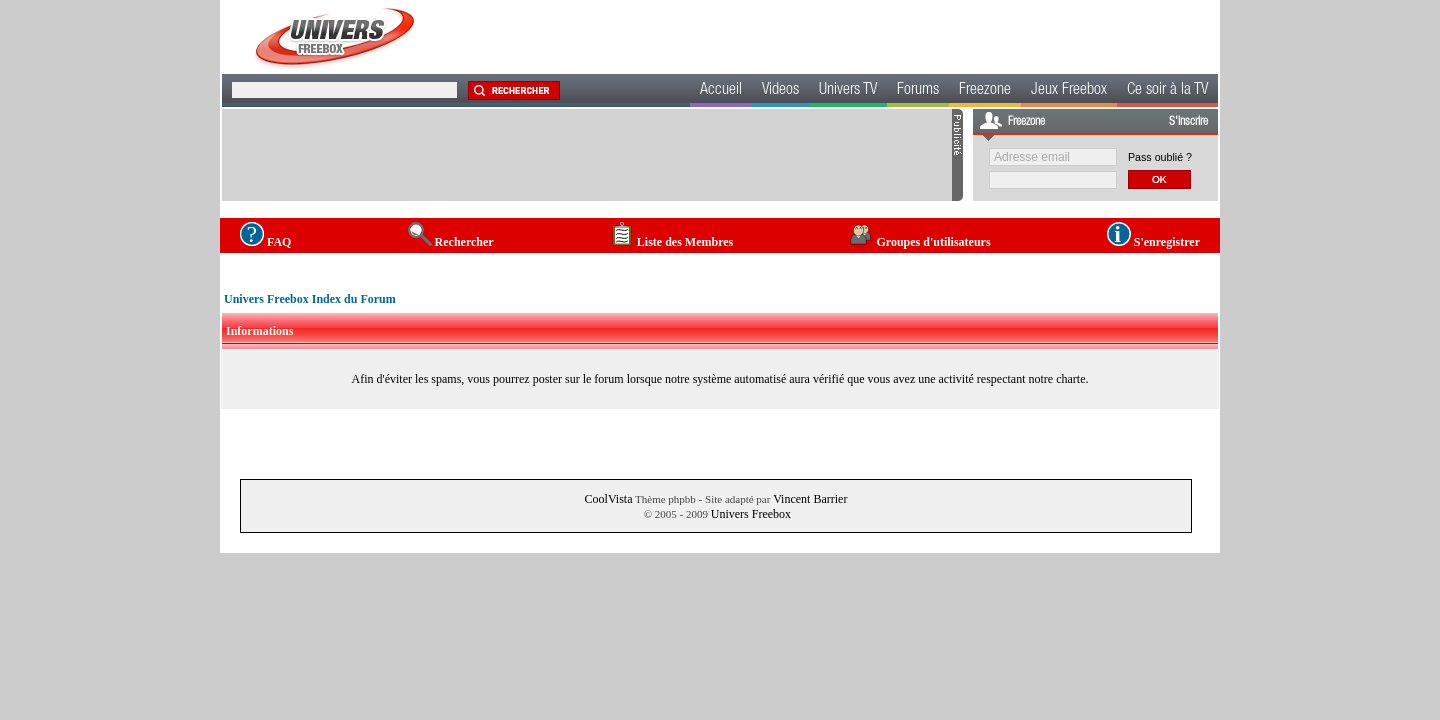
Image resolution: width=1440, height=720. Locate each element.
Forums (918, 91)
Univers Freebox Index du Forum (310, 299)
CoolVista (609, 499)
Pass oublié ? (1160, 157)
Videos (780, 91)
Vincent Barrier (810, 499)
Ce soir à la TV (1167, 91)
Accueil (721, 91)
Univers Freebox (751, 514)
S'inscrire (1188, 122)
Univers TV (848, 91)
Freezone (985, 91)
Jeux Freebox (1069, 91)
